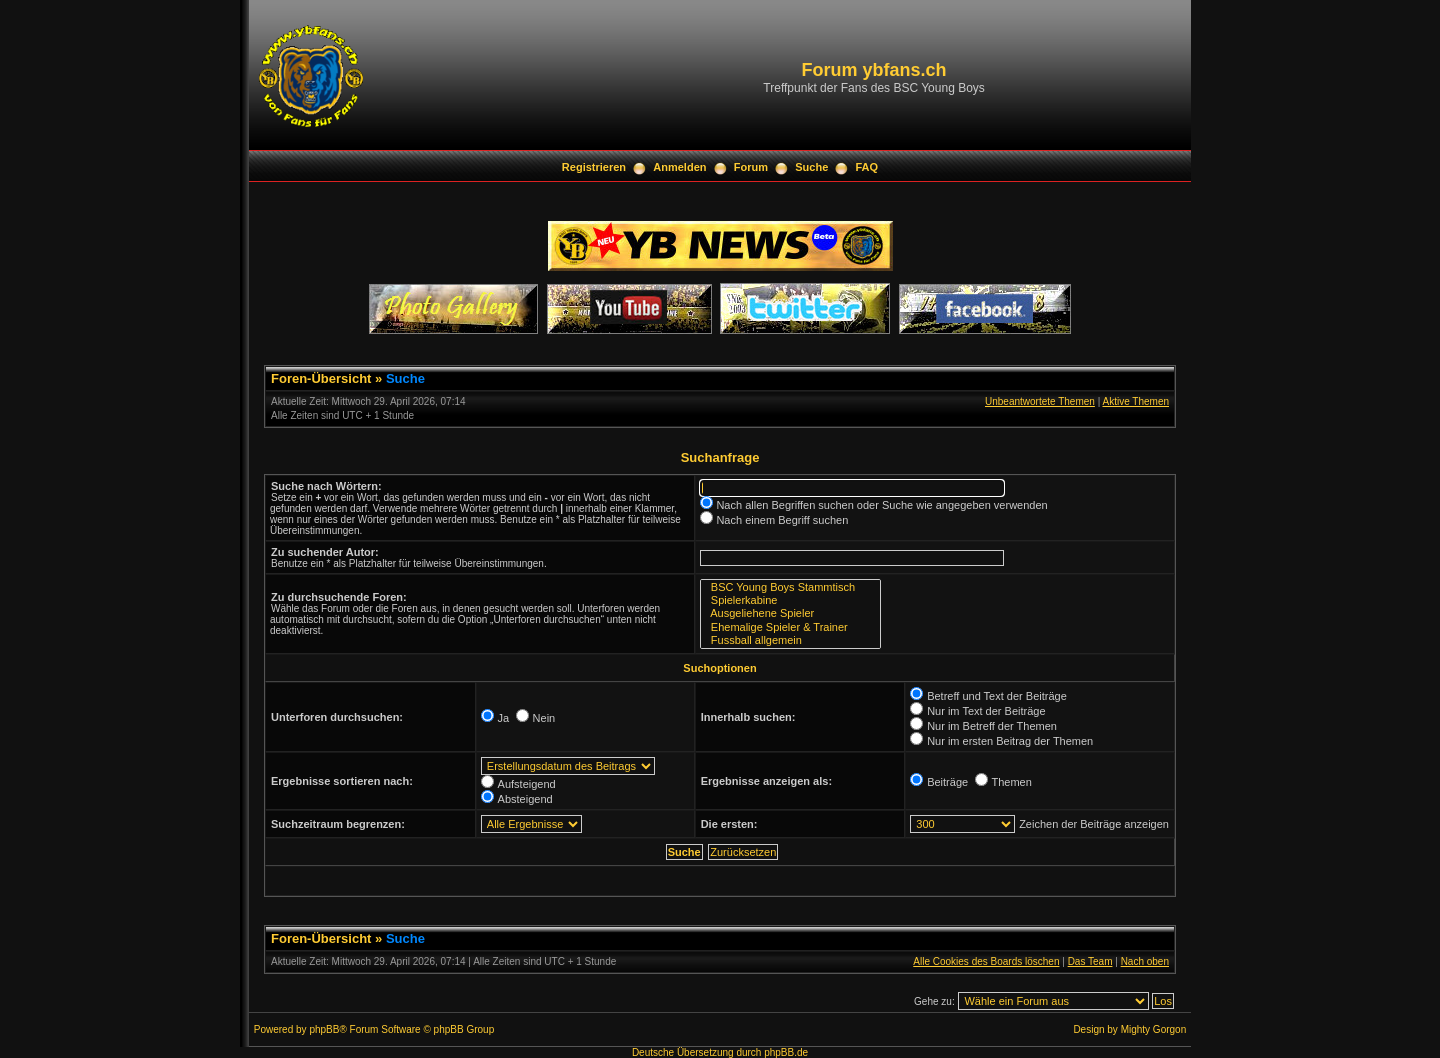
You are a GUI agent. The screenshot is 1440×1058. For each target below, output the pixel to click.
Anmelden (679, 167)
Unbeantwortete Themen (1040, 401)
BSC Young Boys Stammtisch (790, 587)
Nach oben (1145, 961)
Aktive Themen (1135, 401)
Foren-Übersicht (321, 378)
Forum (751, 167)
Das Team (1090, 961)
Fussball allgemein (790, 640)
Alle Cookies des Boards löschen (986, 961)
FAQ (867, 167)
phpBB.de (786, 1052)
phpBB (324, 1029)
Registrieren (594, 167)
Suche (811, 167)
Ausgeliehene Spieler (790, 613)
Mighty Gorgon (1154, 1029)
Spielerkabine (790, 600)
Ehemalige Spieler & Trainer (790, 627)
